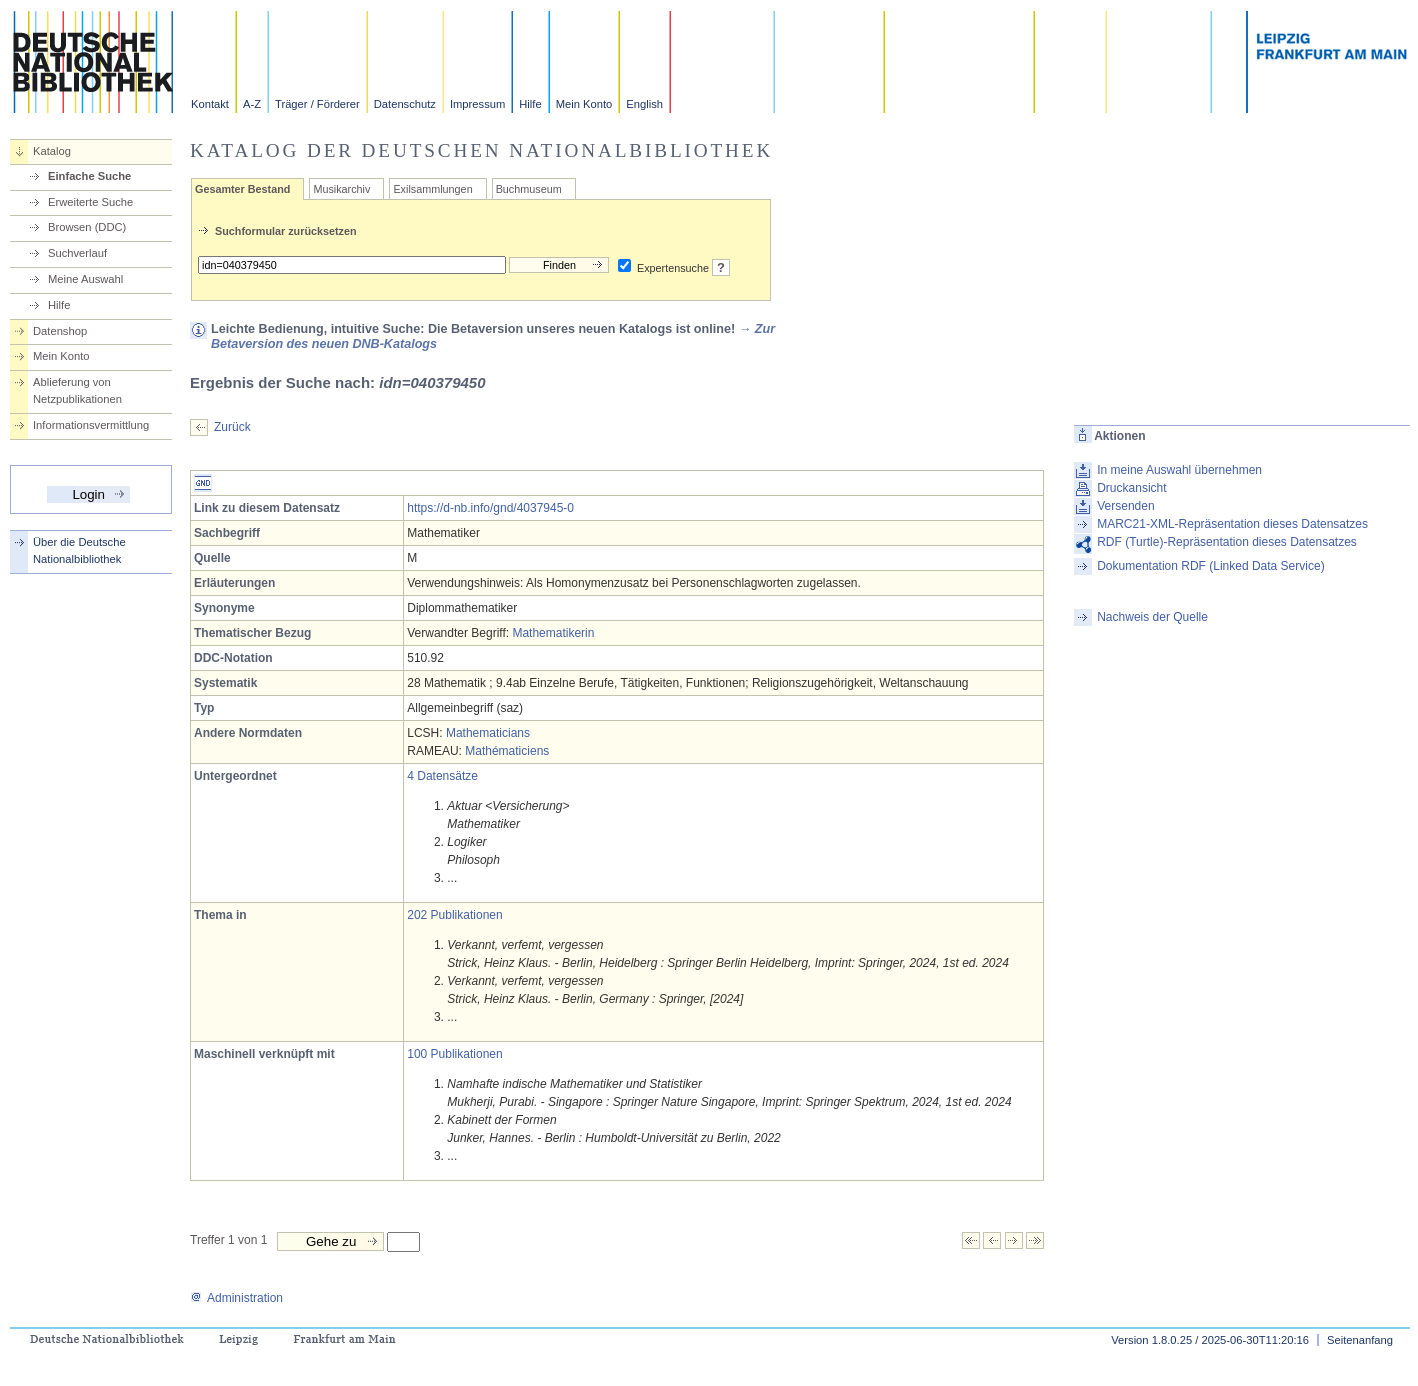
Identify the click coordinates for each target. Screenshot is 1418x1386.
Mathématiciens (507, 751)
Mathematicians (488, 733)
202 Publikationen (454, 915)
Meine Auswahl (85, 279)
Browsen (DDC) (87, 227)
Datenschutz (405, 104)
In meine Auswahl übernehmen (1179, 470)
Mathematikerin (553, 633)
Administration (236, 1298)
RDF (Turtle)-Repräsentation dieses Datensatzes (1227, 542)
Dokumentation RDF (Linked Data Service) (1210, 566)
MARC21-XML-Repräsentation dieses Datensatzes (1232, 524)
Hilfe (530, 104)
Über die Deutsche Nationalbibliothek (79, 550)
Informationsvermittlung (91, 425)
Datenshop (60, 331)
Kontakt (210, 104)
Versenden (1125, 506)
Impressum (477, 104)
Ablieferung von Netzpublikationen (77, 390)
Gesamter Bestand (242, 189)
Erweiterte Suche (90, 202)
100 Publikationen (454, 1054)
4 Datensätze (442, 776)
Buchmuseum (529, 189)
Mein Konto (584, 104)
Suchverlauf (77, 253)
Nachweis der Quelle (1152, 617)
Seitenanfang (1360, 1340)
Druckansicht (1131, 488)
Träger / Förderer (317, 104)
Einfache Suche (89, 176)
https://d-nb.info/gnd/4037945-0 (490, 508)
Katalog (52, 151)
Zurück (232, 427)
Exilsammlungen (432, 189)
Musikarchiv (341, 189)
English (644, 104)
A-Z (252, 104)
